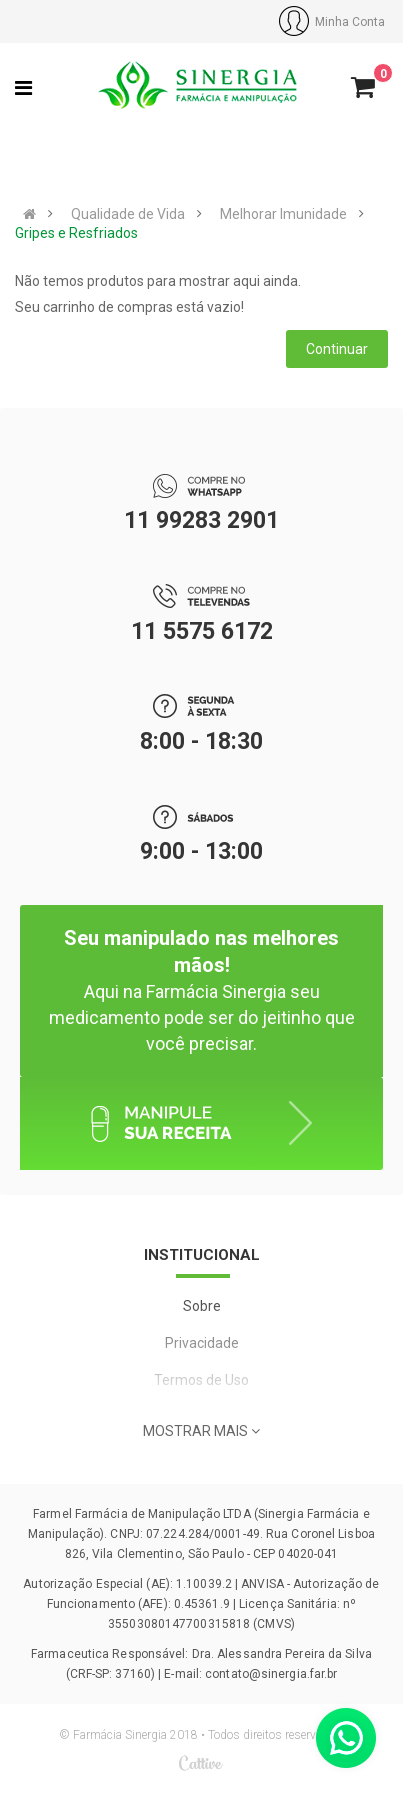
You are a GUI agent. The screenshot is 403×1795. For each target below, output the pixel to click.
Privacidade (202, 1343)
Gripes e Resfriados (76, 233)
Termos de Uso (201, 1380)
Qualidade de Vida (128, 214)
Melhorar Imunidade (283, 214)
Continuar (337, 349)
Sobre (202, 1306)
